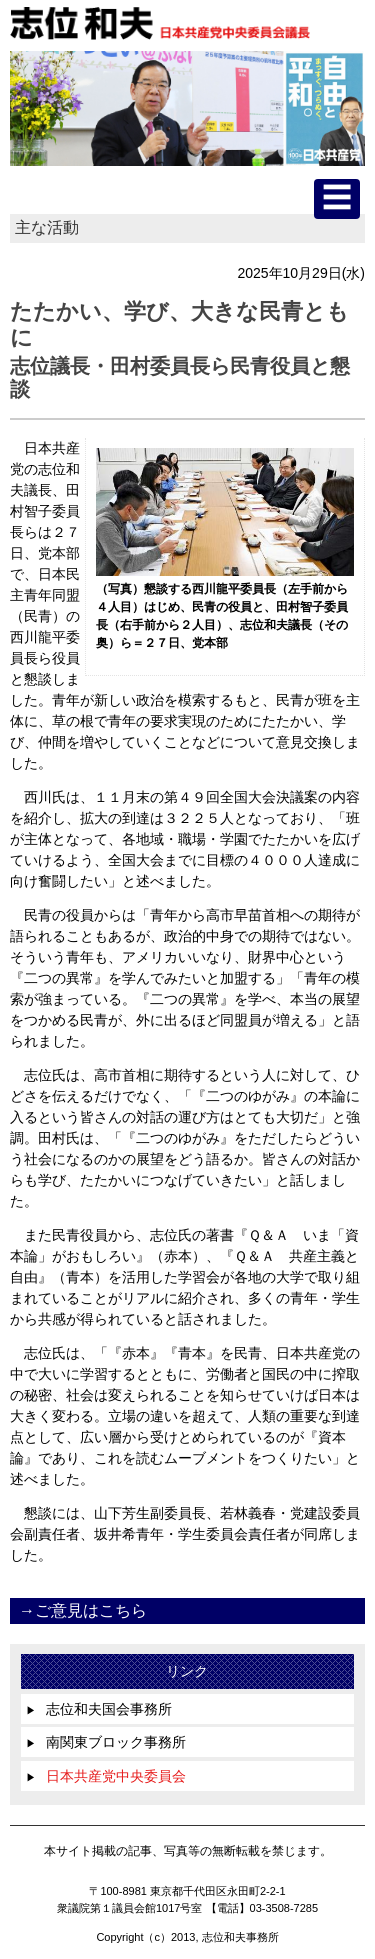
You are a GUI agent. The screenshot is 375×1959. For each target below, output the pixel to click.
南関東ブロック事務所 (106, 1742)
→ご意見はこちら (83, 1610)
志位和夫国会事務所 (99, 1709)
